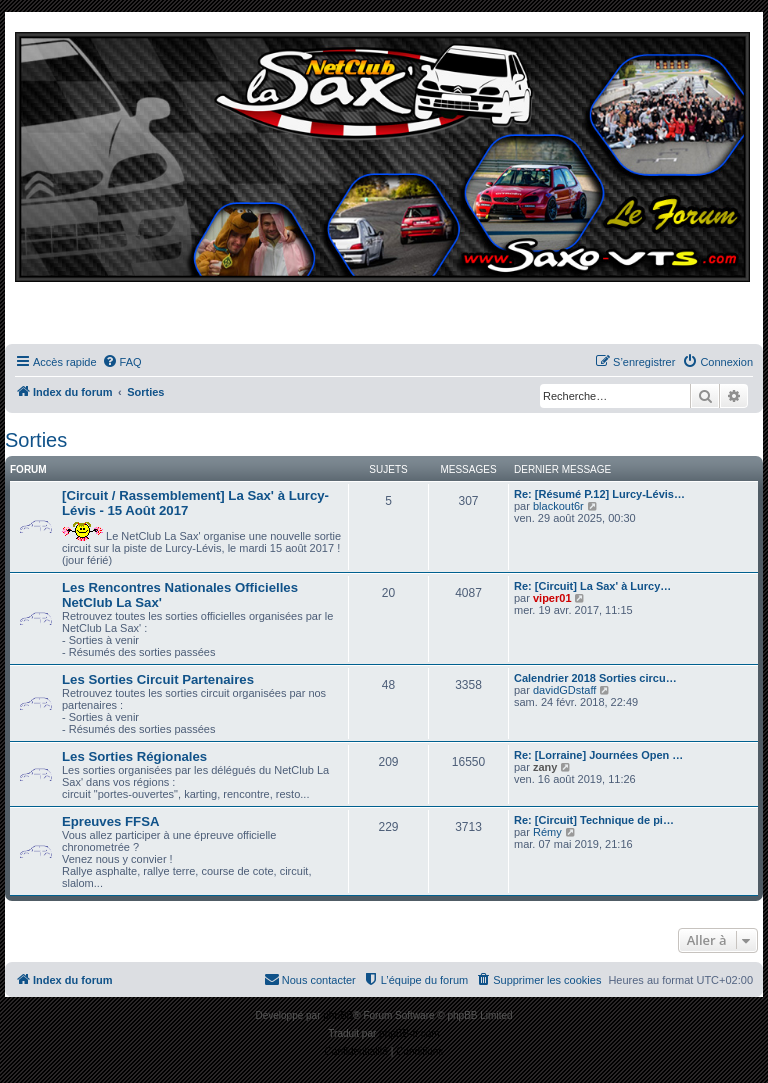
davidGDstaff (564, 690)
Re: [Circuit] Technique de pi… (594, 820)
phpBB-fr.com (409, 1033)
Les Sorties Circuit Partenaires (158, 679)
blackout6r (558, 506)
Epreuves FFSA (110, 821)
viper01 (552, 598)
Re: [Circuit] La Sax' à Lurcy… (592, 586)
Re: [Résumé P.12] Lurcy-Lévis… (599, 494)
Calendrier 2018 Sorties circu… (595, 678)
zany (545, 767)
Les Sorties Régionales (134, 756)
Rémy (547, 832)
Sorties (36, 440)
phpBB (338, 1015)
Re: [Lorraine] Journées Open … (598, 755)
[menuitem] (122, 362)
